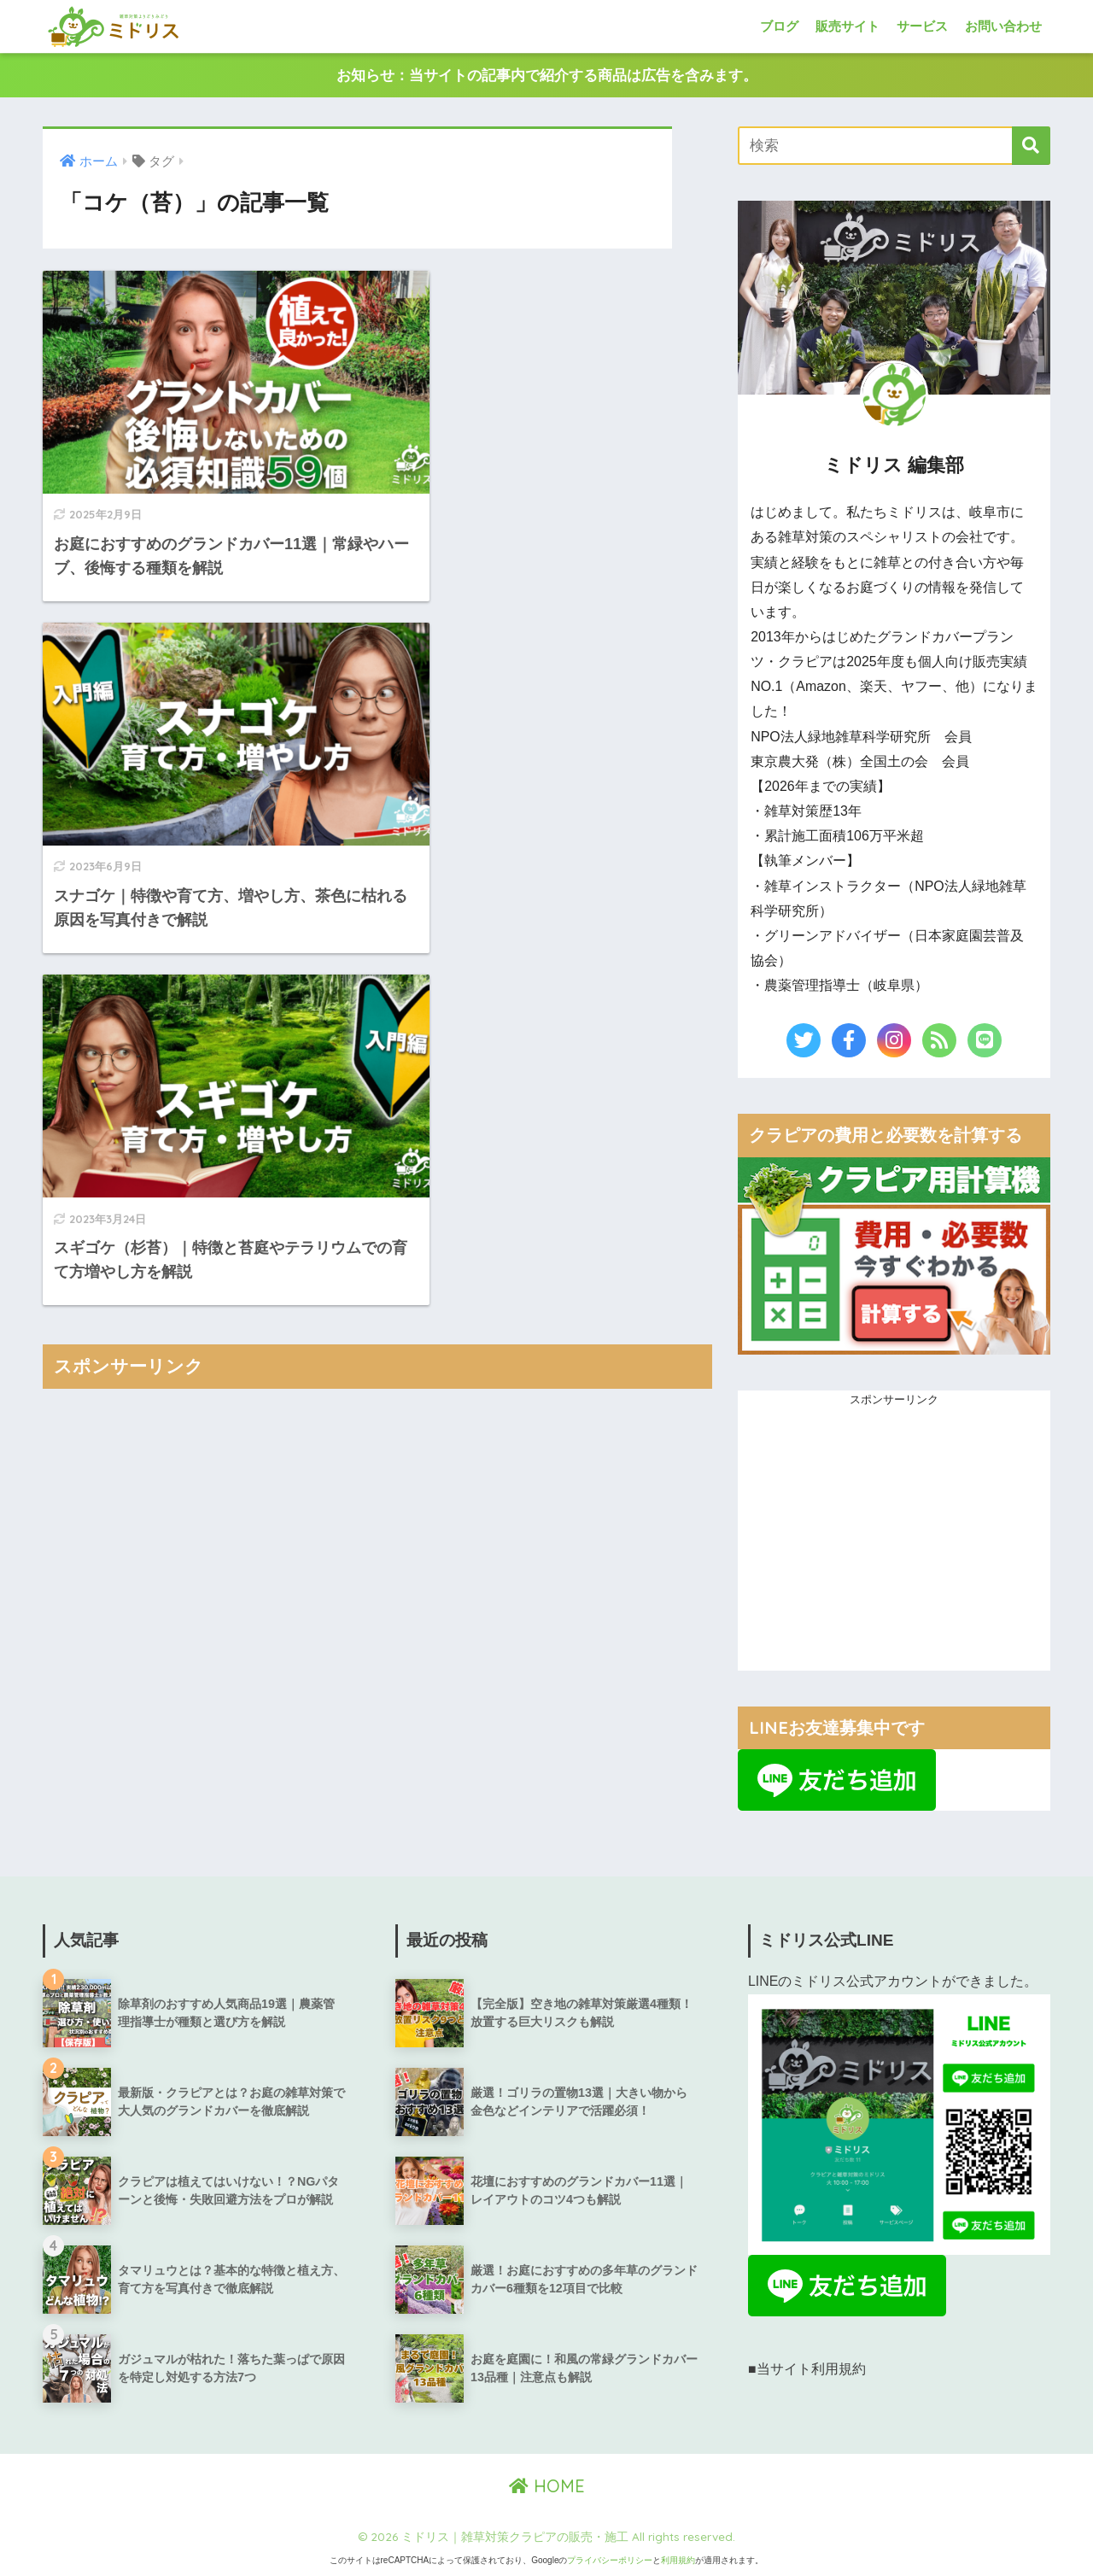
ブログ (779, 26)
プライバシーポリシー (609, 2561)
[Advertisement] (377, 1057)
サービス (922, 26)
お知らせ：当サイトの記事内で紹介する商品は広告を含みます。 (546, 75)
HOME (547, 2486)
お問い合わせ (1003, 26)
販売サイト (847, 26)
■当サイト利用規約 (807, 2369)
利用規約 (678, 2561)
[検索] (1031, 146)
